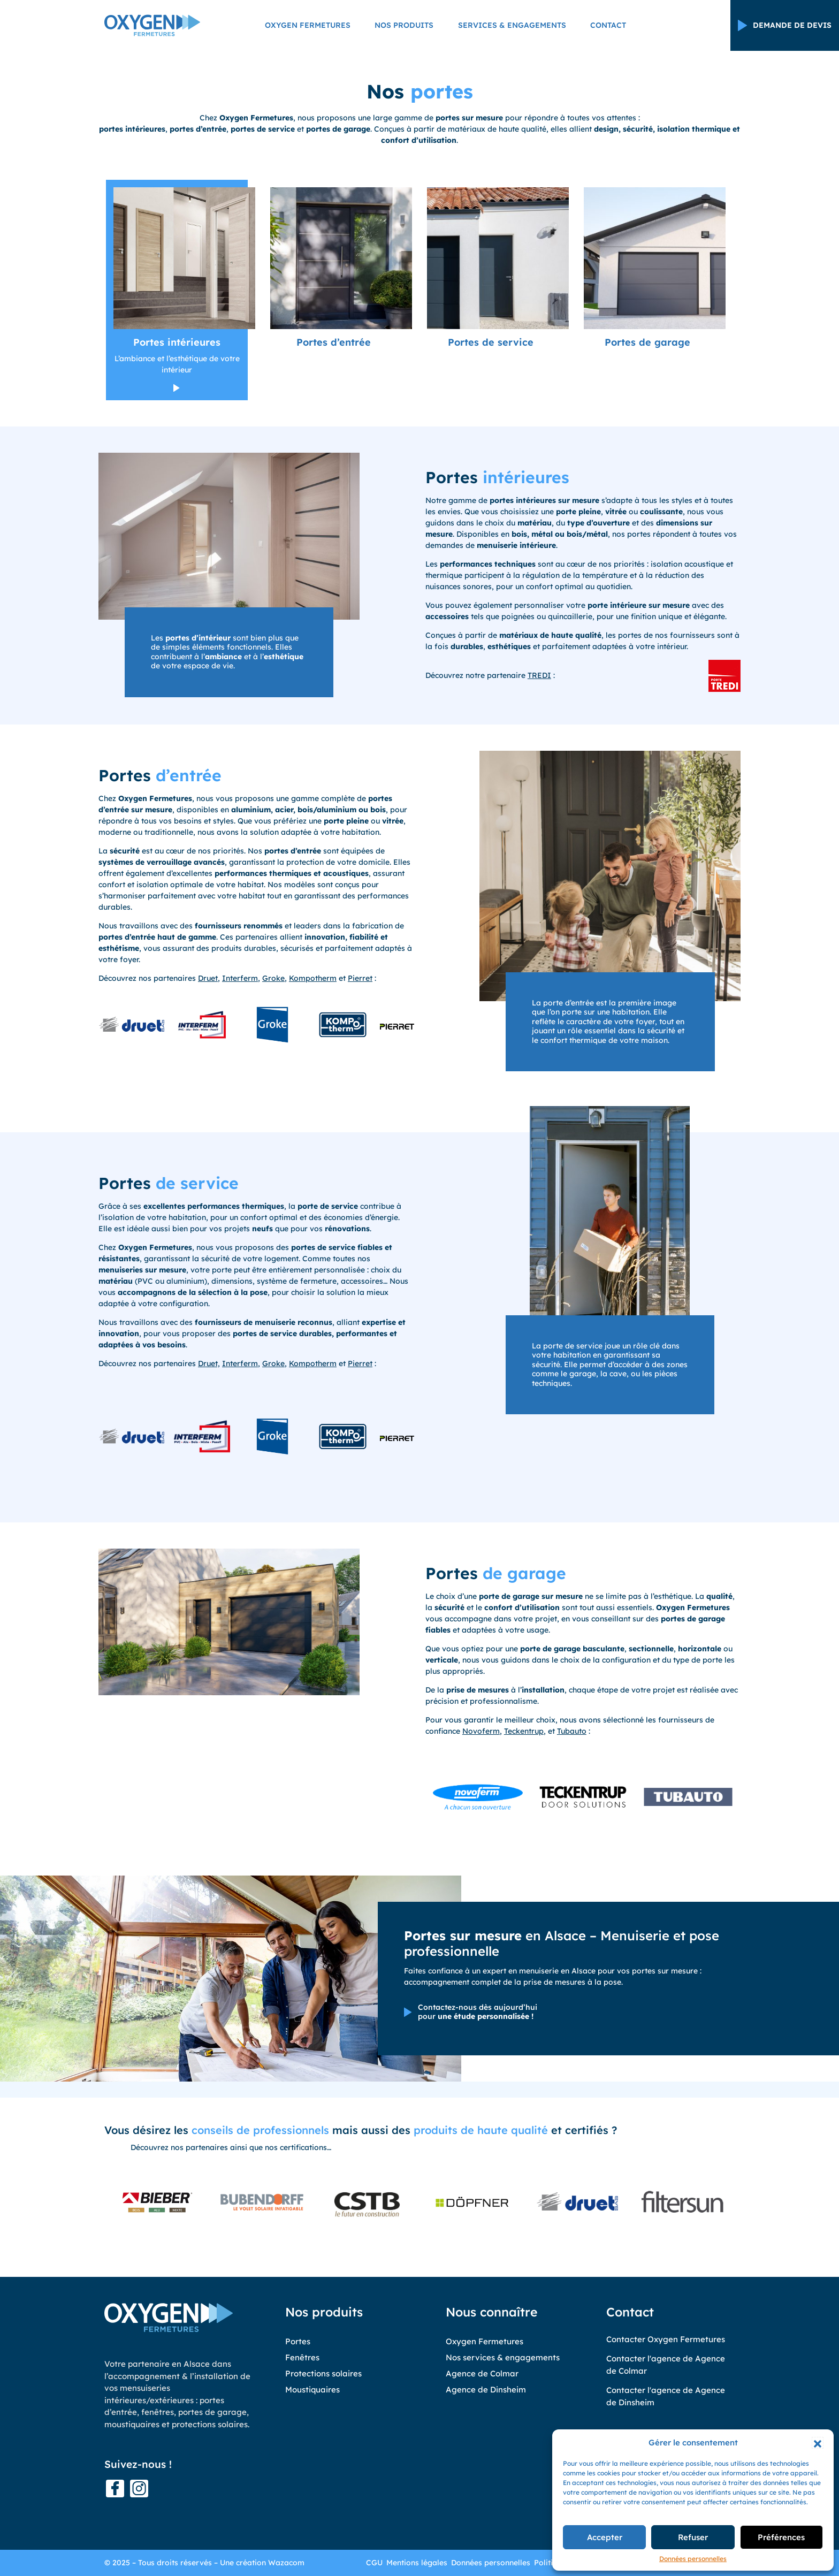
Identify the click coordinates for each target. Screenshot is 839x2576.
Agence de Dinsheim (486, 2389)
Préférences (781, 2537)
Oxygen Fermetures (307, 27)
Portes (297, 2341)
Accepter (604, 2537)
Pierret (360, 978)
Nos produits (404, 27)
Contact (608, 27)
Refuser (693, 2537)
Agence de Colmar (482, 2373)
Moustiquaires (312, 2389)
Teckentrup (524, 1731)
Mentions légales (416, 2562)
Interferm (240, 978)
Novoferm (481, 1731)
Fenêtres (302, 2357)
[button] (817, 2442)
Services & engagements (512, 27)
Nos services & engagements (503, 2357)
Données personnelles (693, 2559)
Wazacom (286, 2562)
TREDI (539, 675)
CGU (374, 2562)
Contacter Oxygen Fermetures (665, 2339)
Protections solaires (323, 2373)
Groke (273, 978)
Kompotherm (313, 978)
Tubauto (571, 1731)
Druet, (209, 978)
